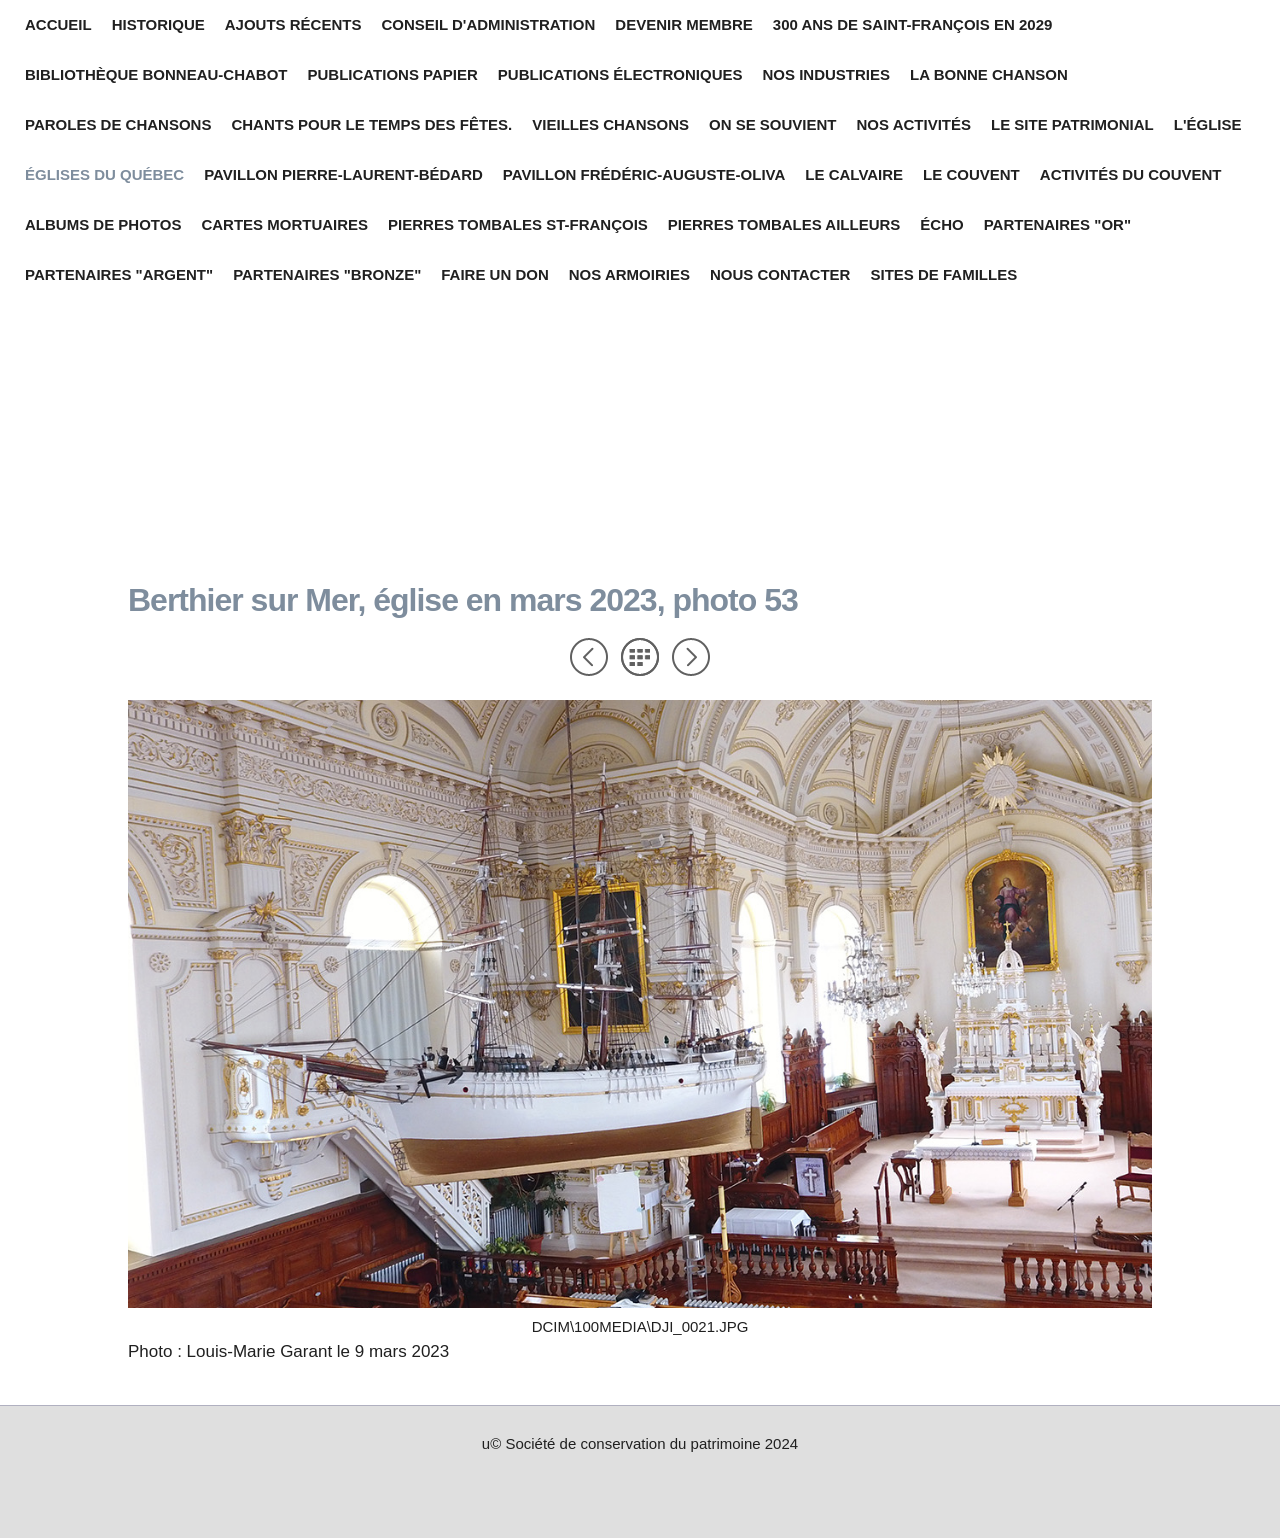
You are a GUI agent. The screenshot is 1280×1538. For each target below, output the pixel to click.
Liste (640, 657)
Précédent (589, 657)
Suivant (691, 657)
